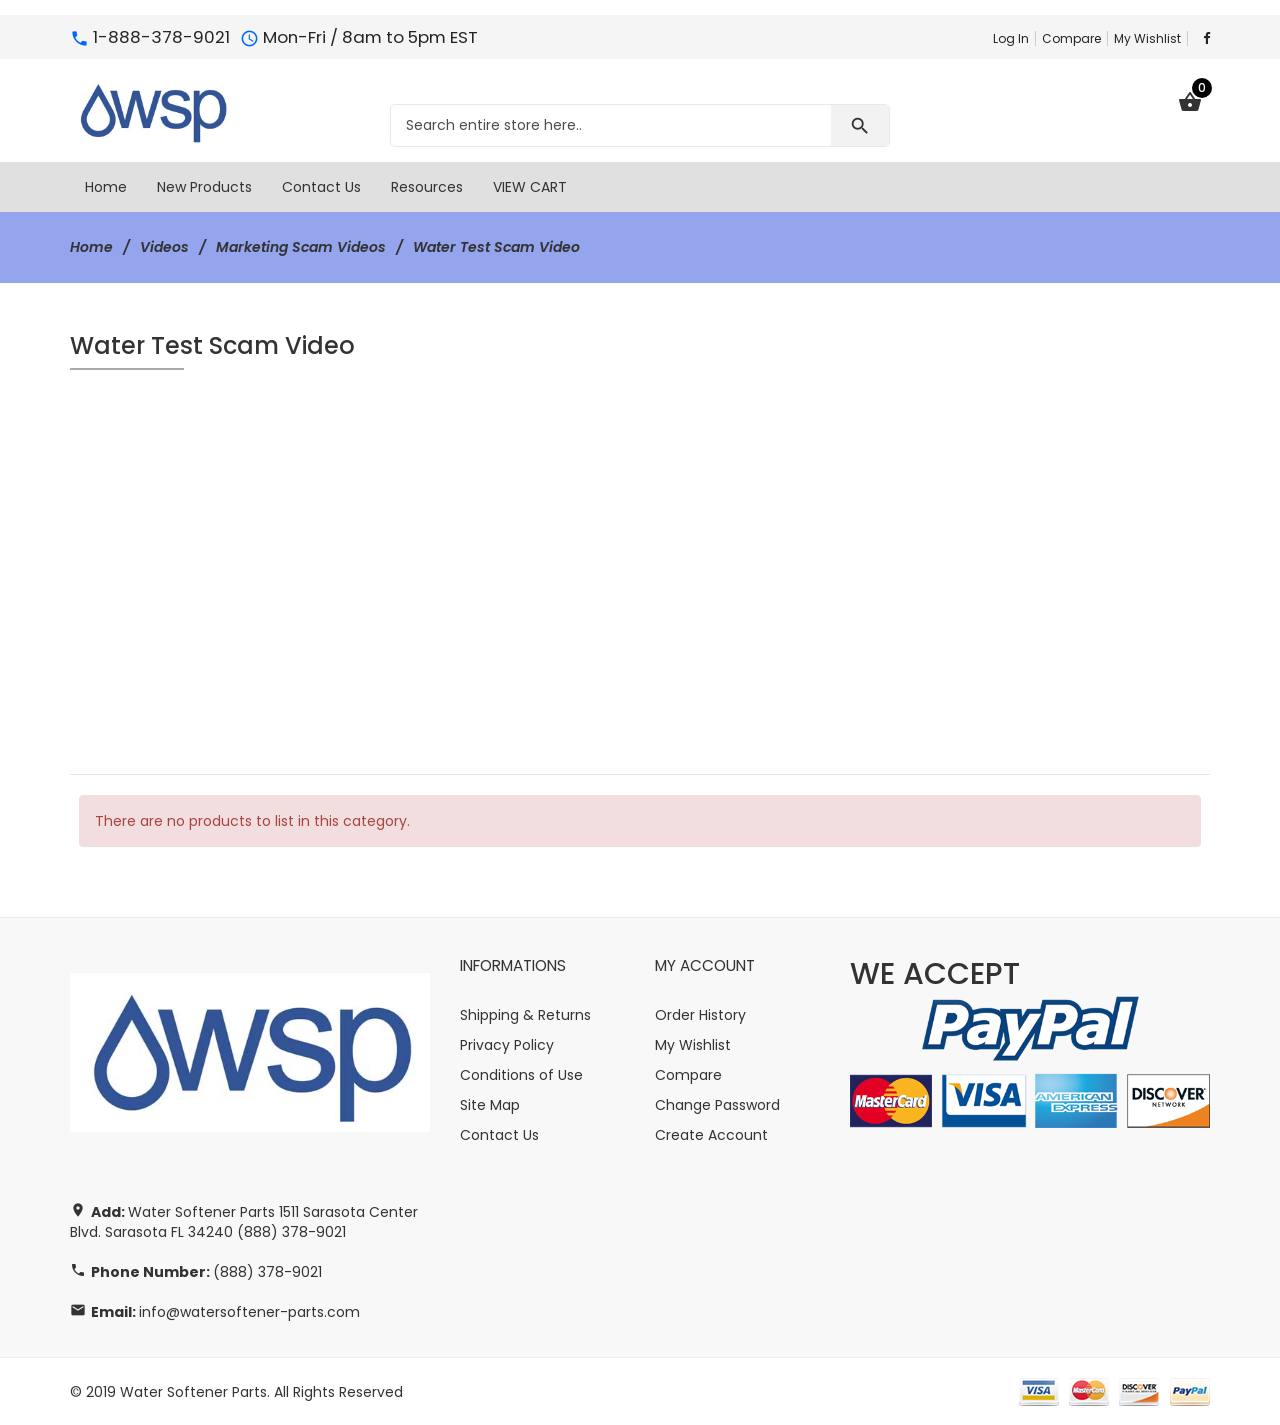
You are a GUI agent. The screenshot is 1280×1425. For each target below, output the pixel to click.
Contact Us (499, 1134)
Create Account (711, 1134)
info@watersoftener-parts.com (249, 1311)
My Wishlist (1147, 38)
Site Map (490, 1104)
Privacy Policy (507, 1044)
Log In (1011, 38)
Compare (1071, 38)
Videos (164, 247)
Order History (700, 1014)
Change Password (717, 1104)
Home (91, 247)
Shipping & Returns (525, 1014)
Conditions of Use (521, 1074)
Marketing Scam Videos (301, 247)
